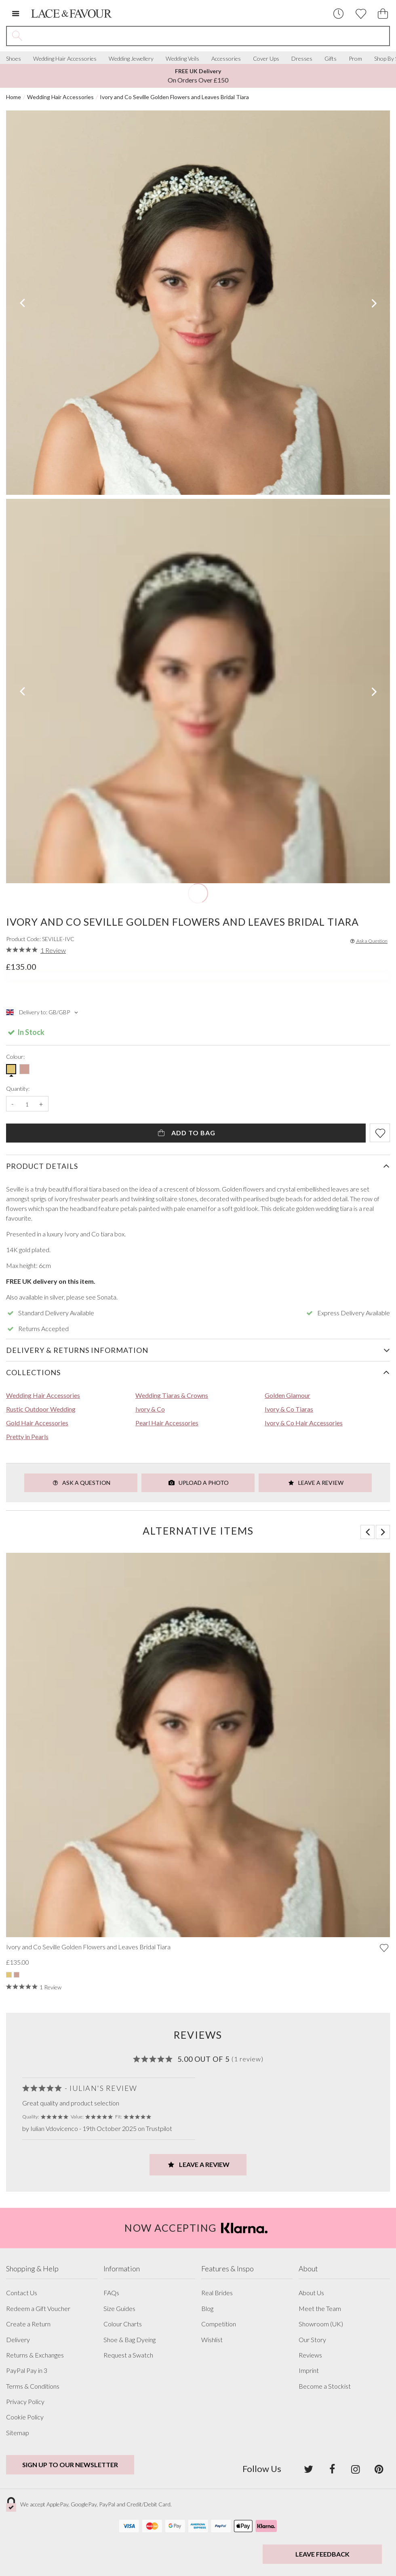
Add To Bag (185, 1132)
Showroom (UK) (321, 2324)
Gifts (330, 58)
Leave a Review (315, 1482)
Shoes (13, 58)
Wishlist (212, 2339)
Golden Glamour (287, 1395)
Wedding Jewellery (131, 58)
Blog (207, 2308)
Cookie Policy (25, 2417)
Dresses (301, 58)
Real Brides (217, 2292)
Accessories (226, 58)
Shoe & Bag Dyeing (129, 2339)
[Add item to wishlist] (380, 1133)
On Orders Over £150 (198, 76)
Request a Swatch (128, 2355)
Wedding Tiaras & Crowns (171, 1395)
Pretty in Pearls (27, 1436)
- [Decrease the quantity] (12, 1104)
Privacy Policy (25, 2401)
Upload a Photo (198, 1482)
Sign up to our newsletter (70, 2464)
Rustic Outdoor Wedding (41, 1409)
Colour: (15, 1057)
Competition (218, 2324)
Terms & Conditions (32, 2386)
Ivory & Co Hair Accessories (304, 1423)
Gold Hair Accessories (37, 1423)
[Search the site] (208, 36)
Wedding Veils (182, 58)
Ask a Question (368, 941)
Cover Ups (266, 58)
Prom (355, 58)
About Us (311, 2292)
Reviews (310, 2355)
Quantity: (17, 1089)
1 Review (53, 950)
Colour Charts (122, 2324)
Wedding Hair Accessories (65, 58)
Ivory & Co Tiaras (289, 1409)
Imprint (309, 2370)
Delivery (18, 2339)
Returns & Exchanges (35, 2355)
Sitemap (17, 2432)
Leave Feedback (322, 2554)
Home (13, 96)
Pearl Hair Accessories (166, 1423)
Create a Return (28, 2324)
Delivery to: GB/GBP (43, 1012)
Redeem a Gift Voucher (38, 2308)
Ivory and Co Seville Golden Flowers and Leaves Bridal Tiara (174, 96)
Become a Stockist (325, 2386)
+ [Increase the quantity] (41, 1104)
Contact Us (21, 2292)
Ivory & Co (150, 1409)
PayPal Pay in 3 (26, 2370)
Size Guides (119, 2308)
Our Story (312, 2339)
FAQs (111, 2292)
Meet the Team (320, 2308)
